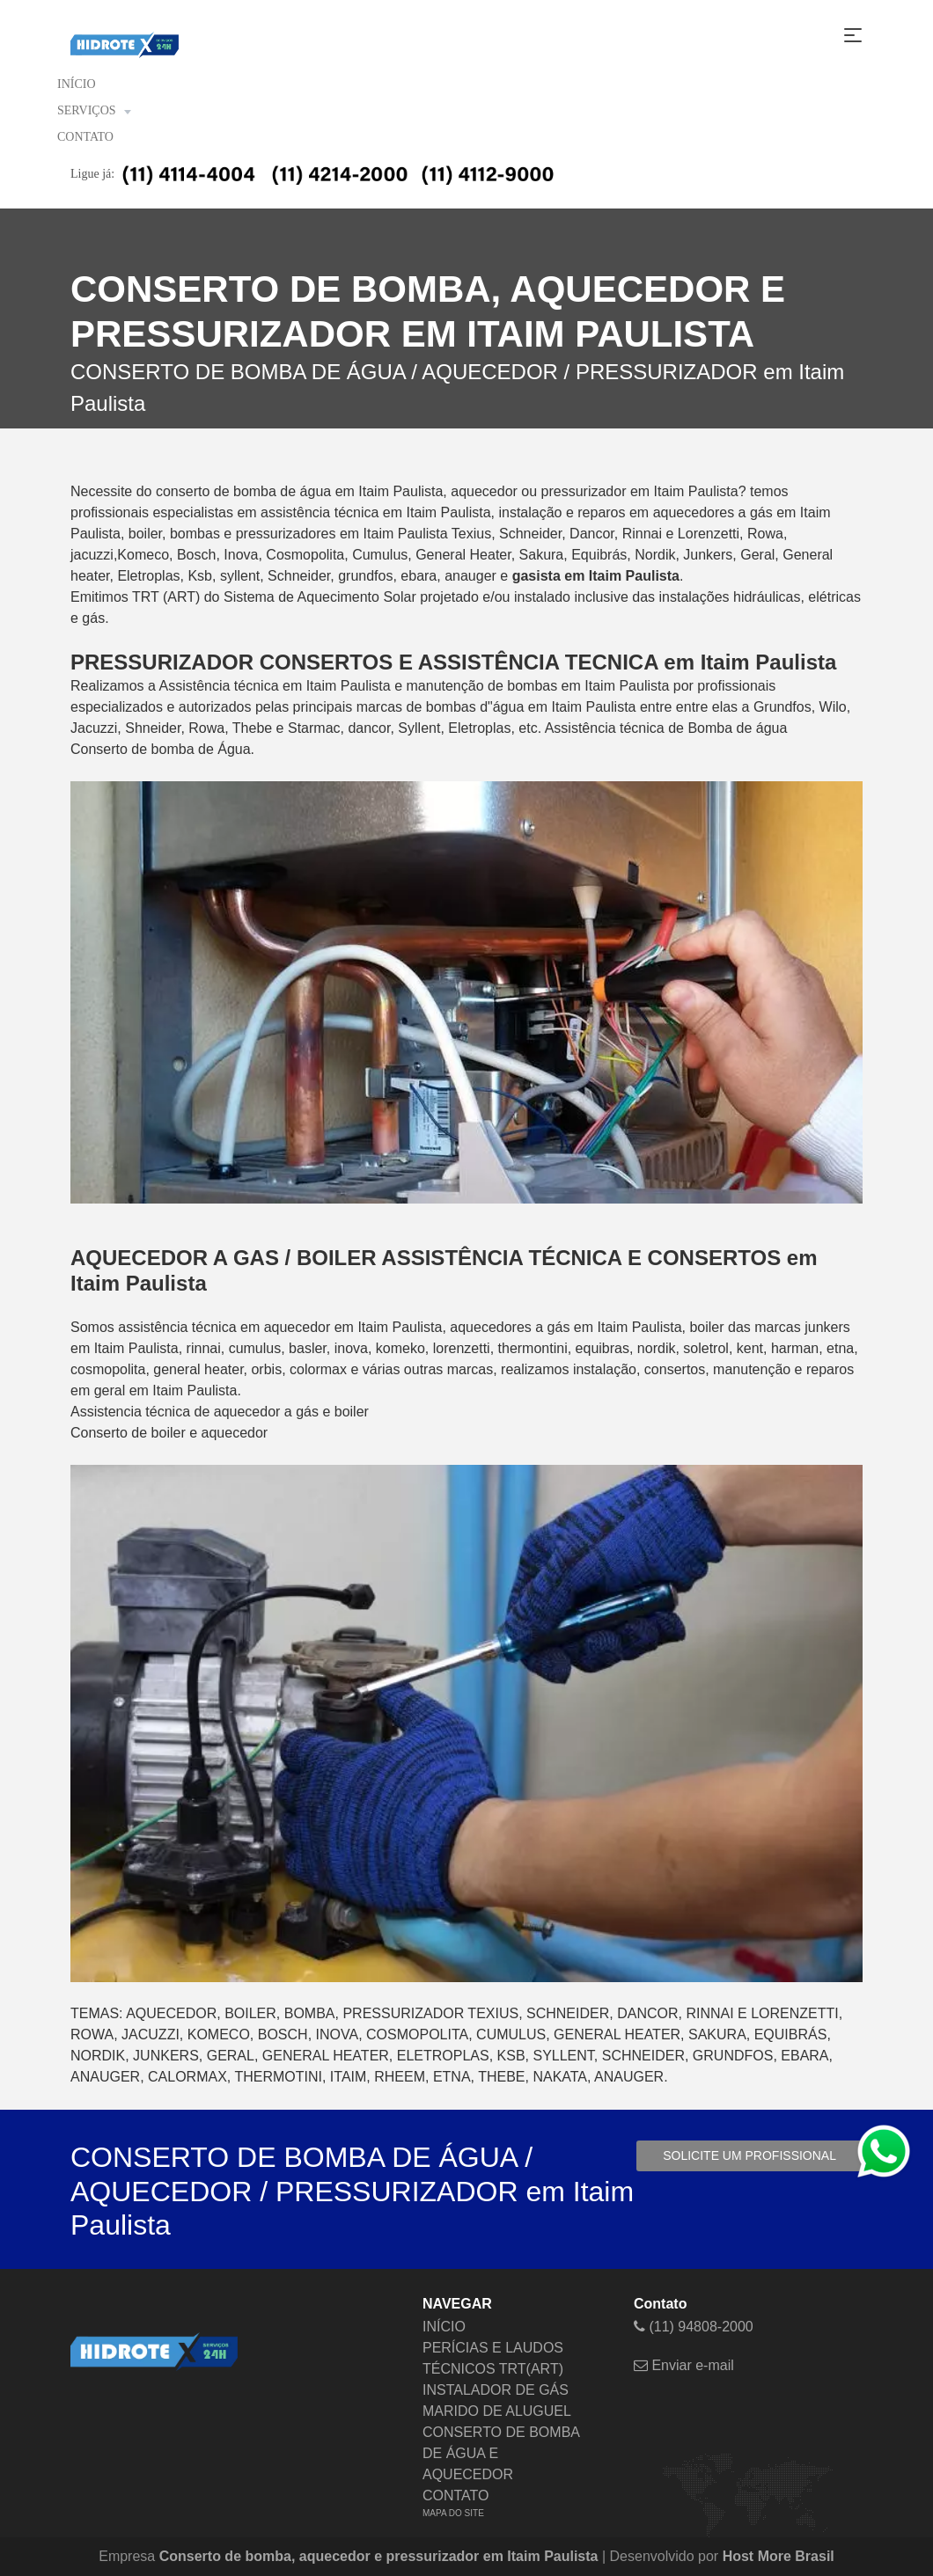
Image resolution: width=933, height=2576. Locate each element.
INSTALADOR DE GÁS (495, 2389)
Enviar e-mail (684, 2365)
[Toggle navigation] (853, 35)
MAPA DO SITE (453, 2513)
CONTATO (85, 136)
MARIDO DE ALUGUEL (496, 2411)
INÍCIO (76, 84)
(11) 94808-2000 (693, 2326)
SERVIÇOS (93, 111)
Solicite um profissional (749, 2155)
